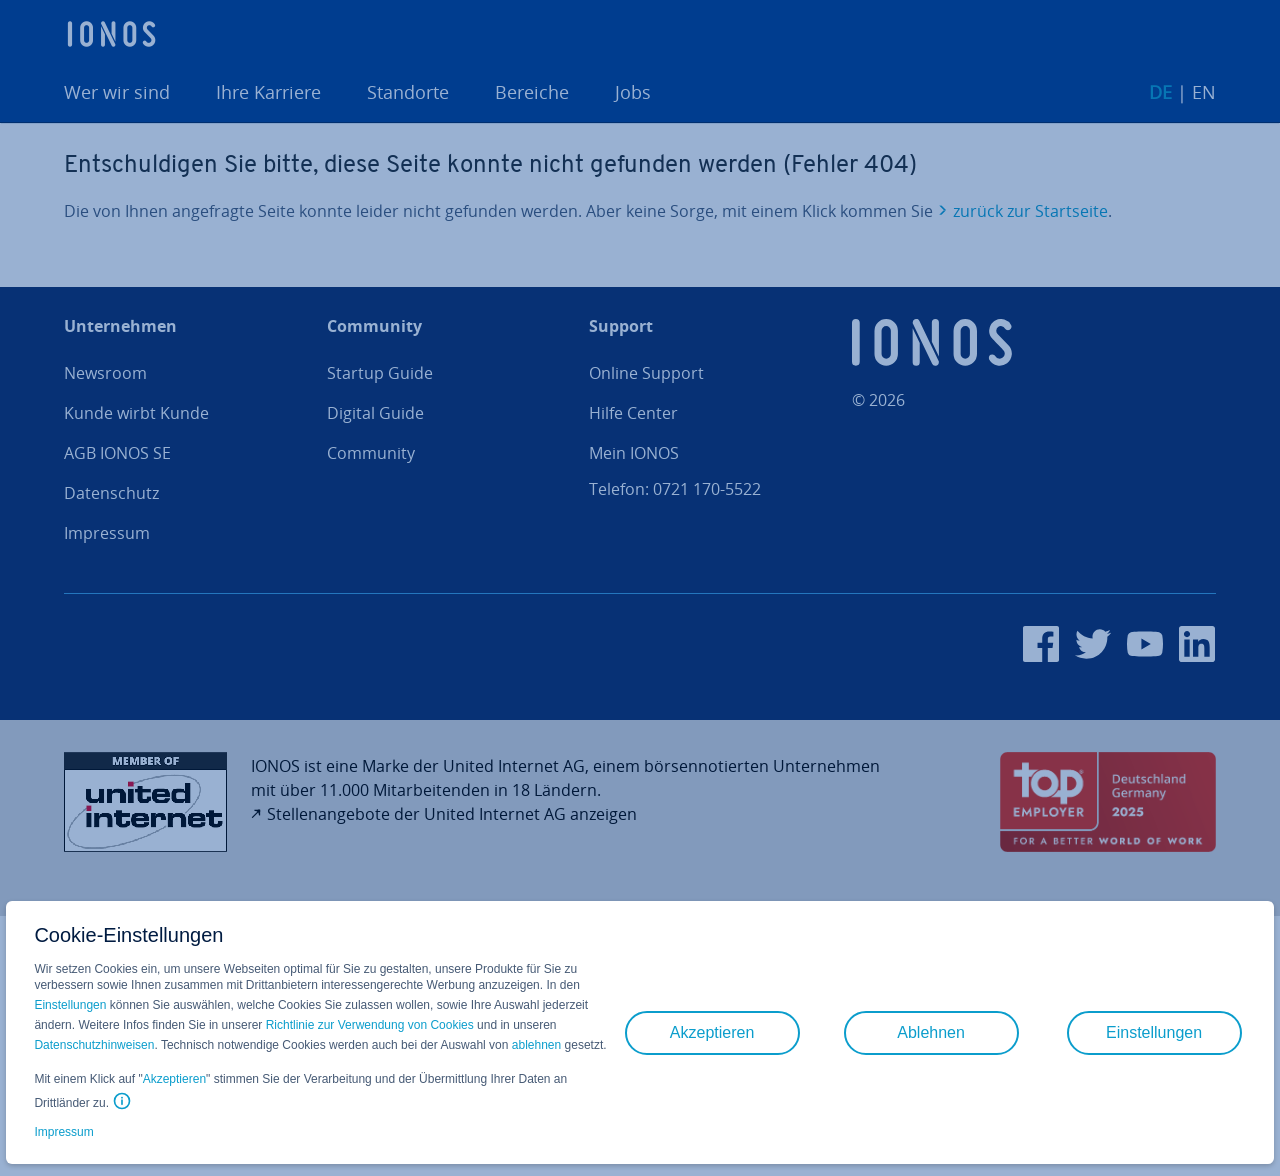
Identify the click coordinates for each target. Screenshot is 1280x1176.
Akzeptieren (174, 1079)
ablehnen (536, 1045)
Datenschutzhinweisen (94, 1045)
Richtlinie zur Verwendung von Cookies (370, 1025)
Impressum (63, 1132)
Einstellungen (70, 1005)
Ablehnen (931, 1032)
